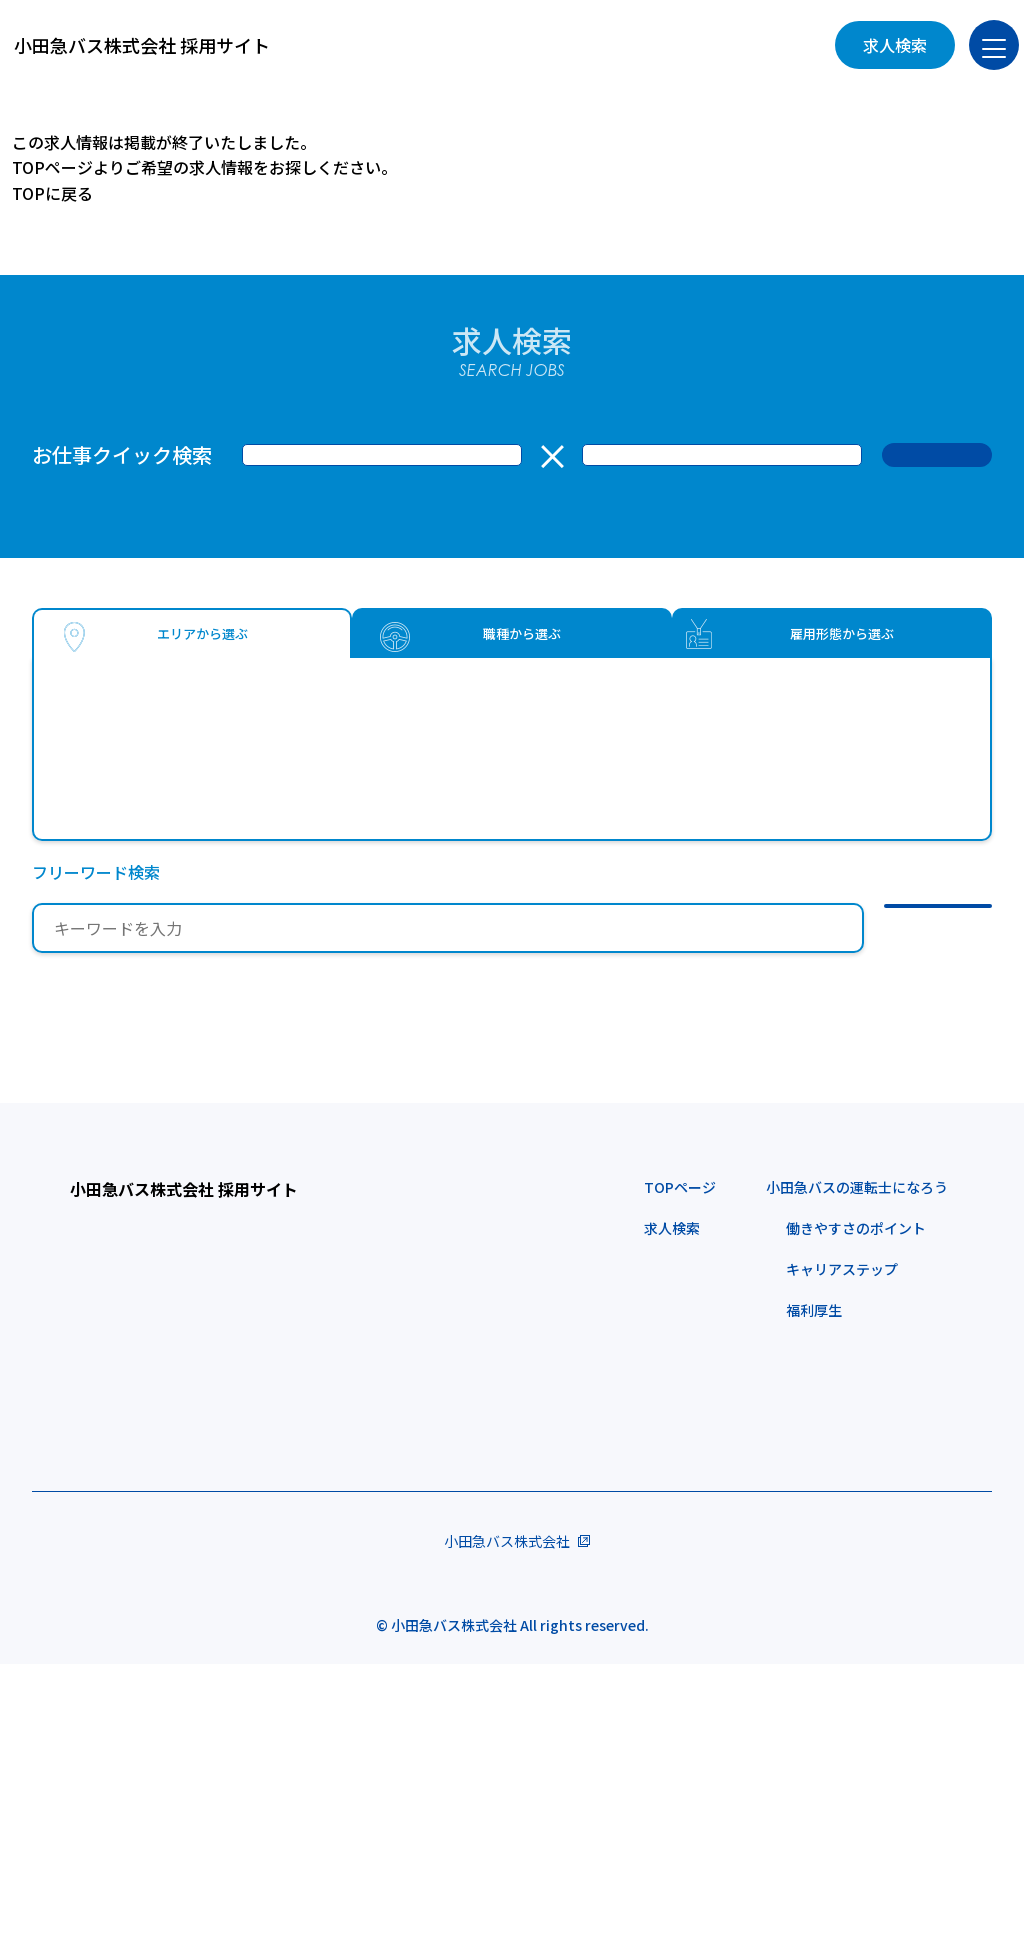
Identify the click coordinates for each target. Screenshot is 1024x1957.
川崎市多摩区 (144, 877)
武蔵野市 (128, 759)
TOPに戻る (52, 193)
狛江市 (258, 759)
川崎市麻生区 (314, 877)
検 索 (937, 455)
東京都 (88, 713)
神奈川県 (96, 831)
